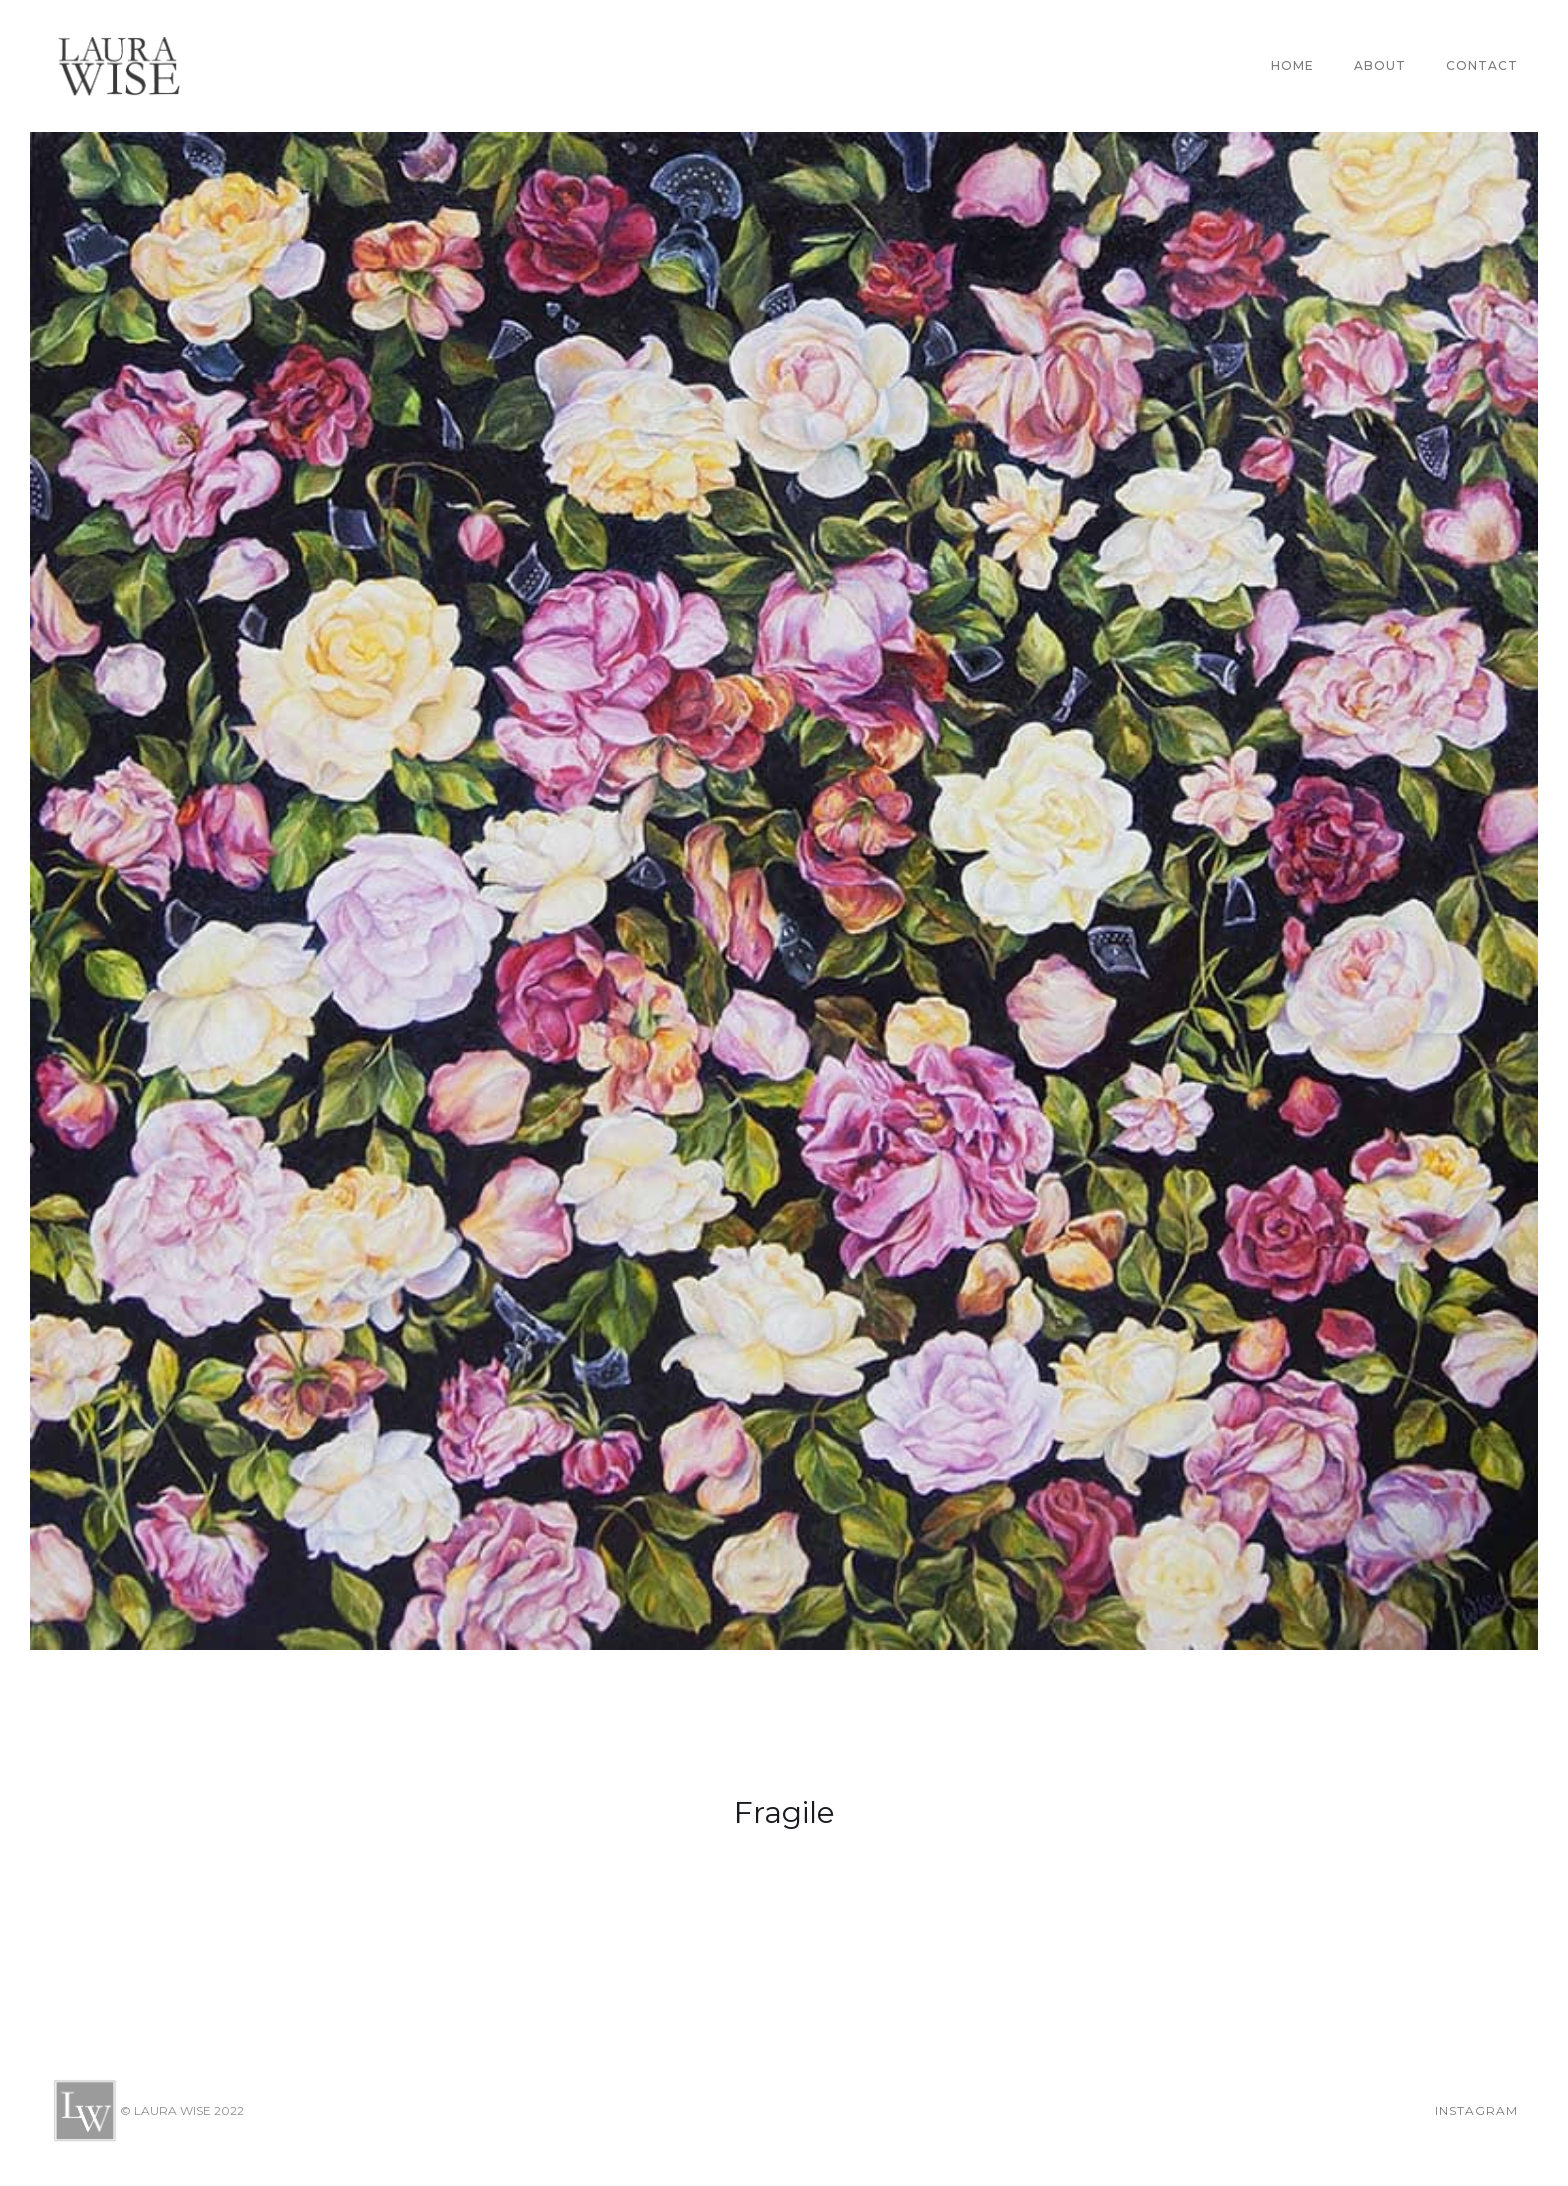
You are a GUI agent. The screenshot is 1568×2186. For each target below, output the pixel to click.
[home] (118, 66)
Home (1292, 65)
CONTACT (1482, 65)
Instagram (1476, 2110)
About (1380, 65)
